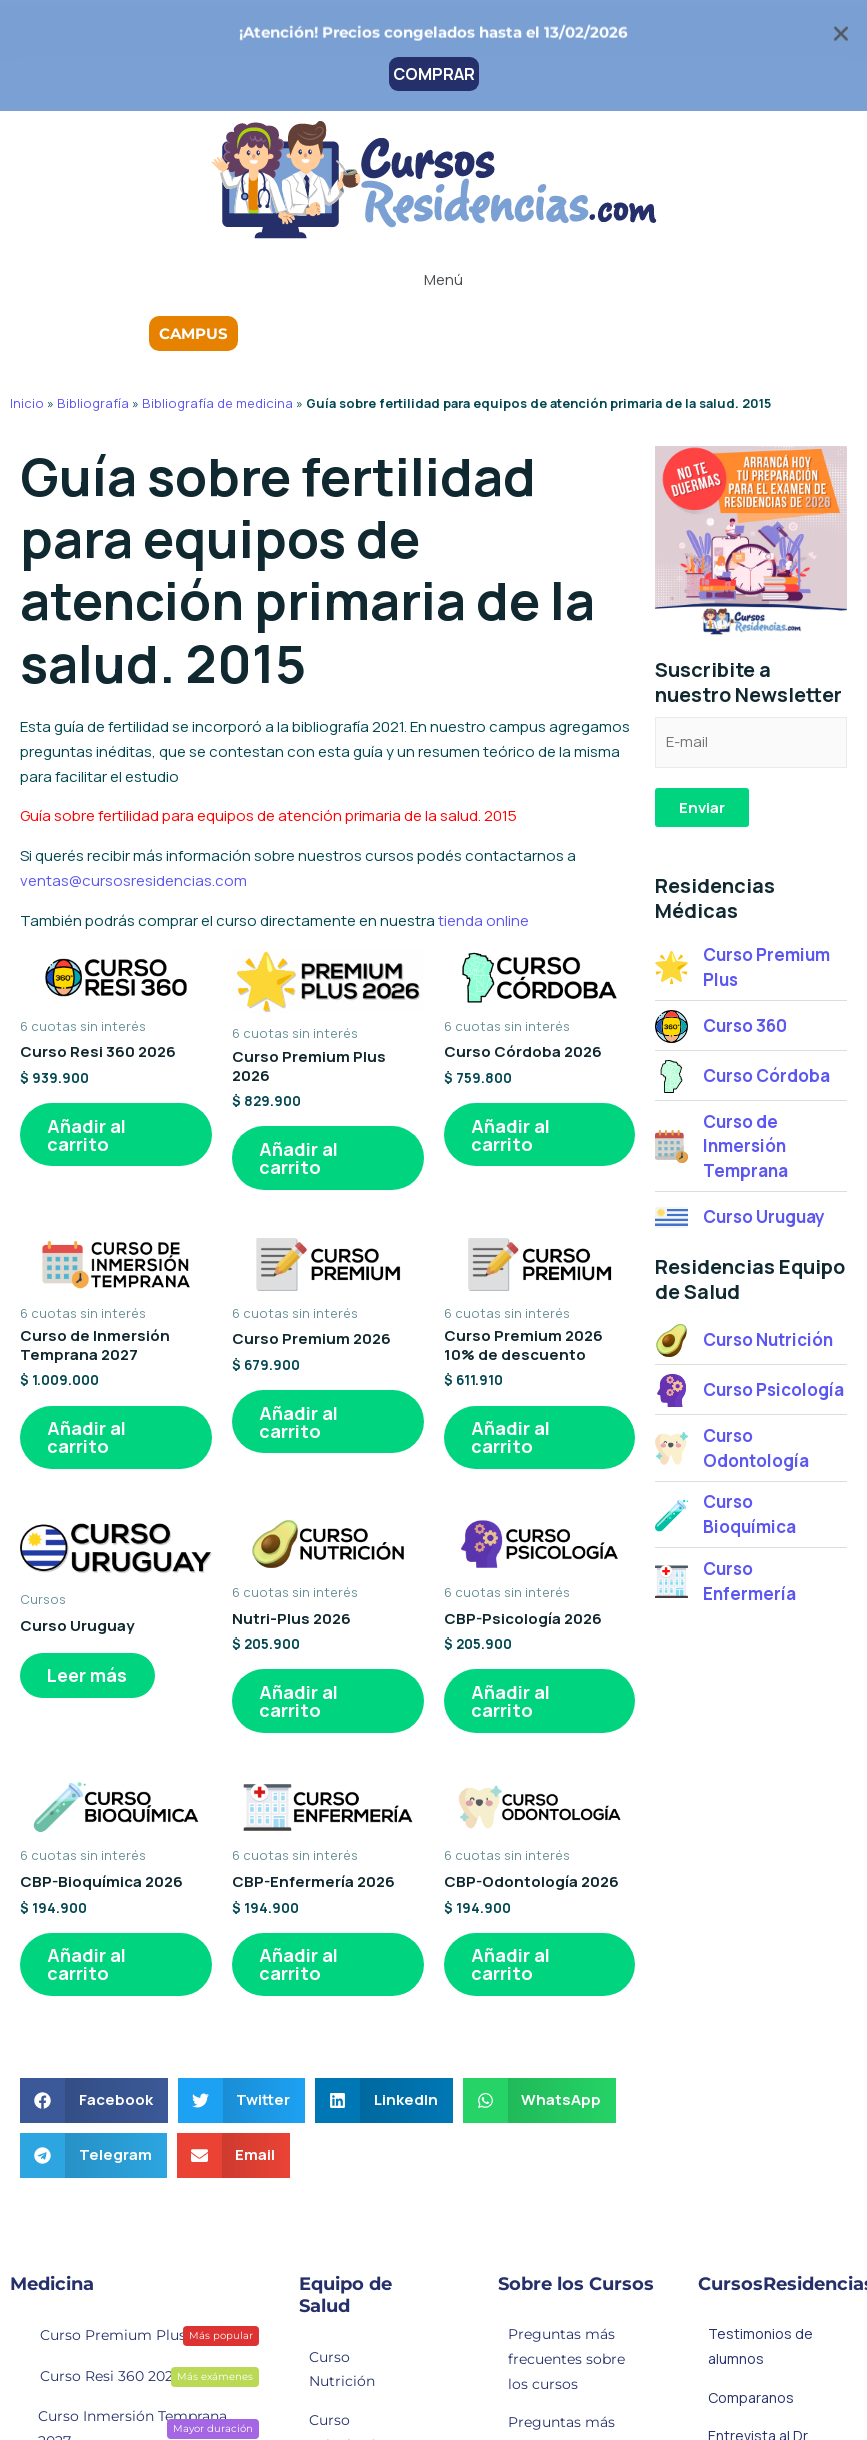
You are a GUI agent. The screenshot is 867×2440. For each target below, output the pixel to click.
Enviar (702, 807)
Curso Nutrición (342, 2371)
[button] (433, 277)
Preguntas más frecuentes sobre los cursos (566, 2362)
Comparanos (751, 2399)
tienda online (483, 920)
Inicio (27, 403)
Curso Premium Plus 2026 (136, 2337)
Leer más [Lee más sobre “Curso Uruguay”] (88, 1677)
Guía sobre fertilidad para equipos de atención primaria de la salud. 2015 (268, 815)
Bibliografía (93, 403)
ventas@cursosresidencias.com (133, 880)
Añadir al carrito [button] (87, 1135)
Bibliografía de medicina (217, 403)
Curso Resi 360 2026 (136, 2378)
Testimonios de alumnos (760, 2349)
